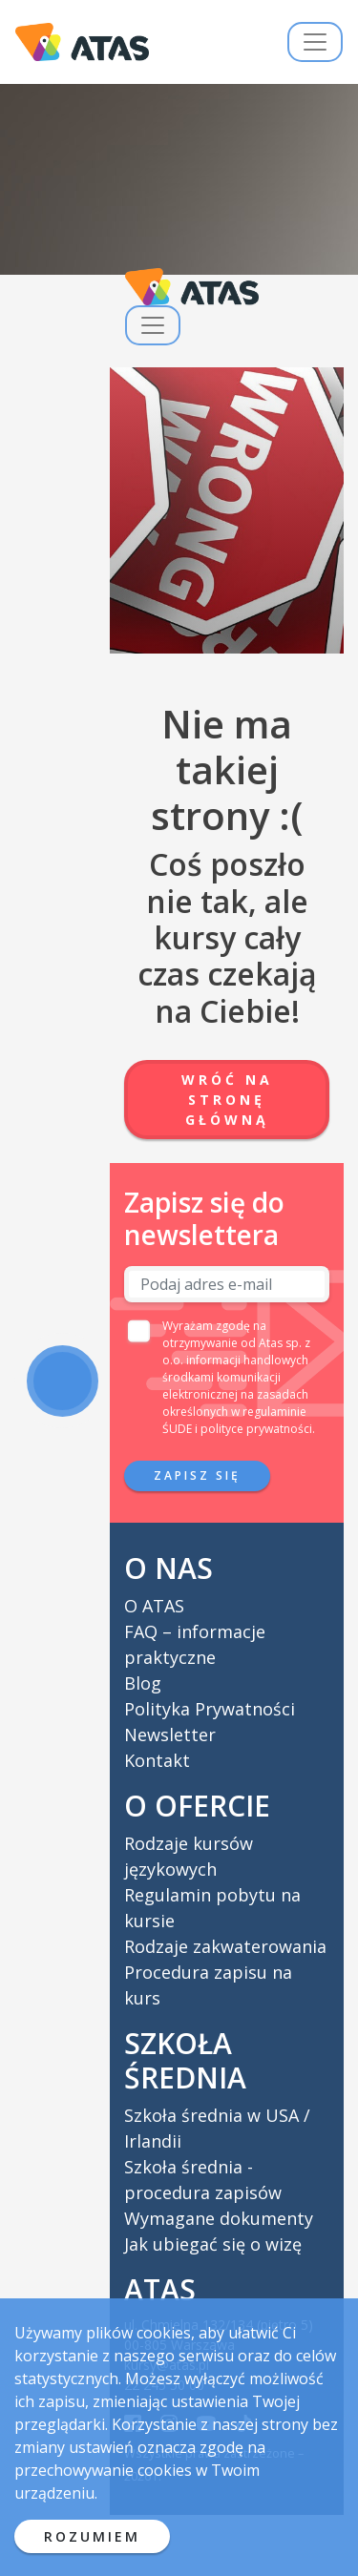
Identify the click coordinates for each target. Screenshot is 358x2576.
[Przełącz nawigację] (315, 42)
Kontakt (157, 1760)
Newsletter (170, 1734)
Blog (142, 1683)
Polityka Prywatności (209, 1708)
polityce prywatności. (257, 1429)
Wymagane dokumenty (218, 2218)
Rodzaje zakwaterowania (225, 1946)
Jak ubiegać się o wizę (213, 2244)
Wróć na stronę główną (227, 1099)
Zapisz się (197, 1475)
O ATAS (154, 1605)
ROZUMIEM (92, 2536)
